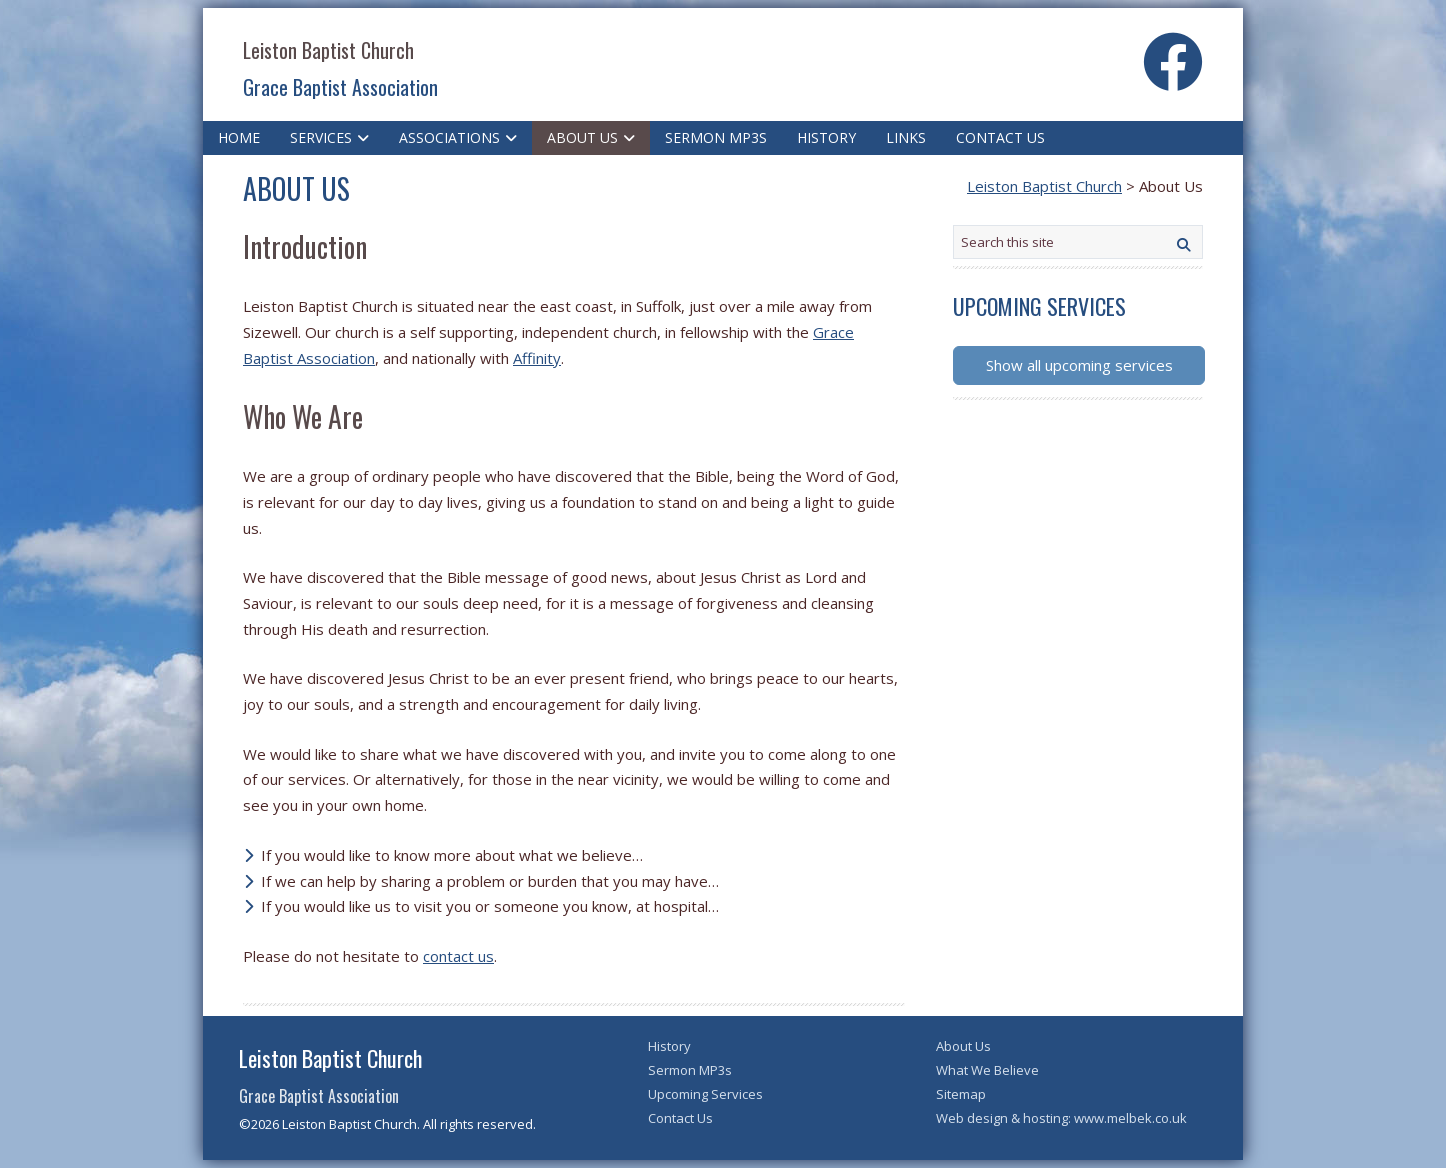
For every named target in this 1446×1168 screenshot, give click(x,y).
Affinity (537, 358)
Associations (449, 137)
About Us (582, 137)
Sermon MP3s (716, 137)
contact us (458, 956)
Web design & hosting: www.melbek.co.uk (1061, 1118)
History (826, 137)
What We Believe (987, 1070)
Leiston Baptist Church (328, 50)
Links (906, 137)
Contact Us (1000, 137)
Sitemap (961, 1094)
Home (239, 137)
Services (321, 137)
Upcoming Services (705, 1094)
